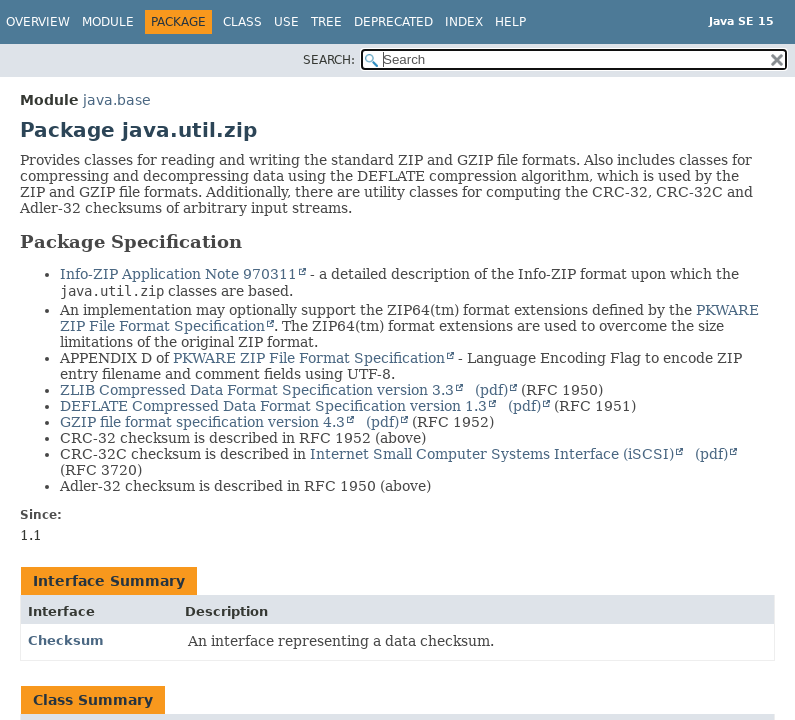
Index (464, 22)
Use (286, 22)
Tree (326, 22)
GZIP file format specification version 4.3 (202, 422)
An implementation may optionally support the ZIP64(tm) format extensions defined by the (376, 310)
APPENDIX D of (114, 358)
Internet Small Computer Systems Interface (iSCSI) (492, 454)
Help (510, 22)
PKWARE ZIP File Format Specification (309, 358)
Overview (38, 22)
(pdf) (491, 390)
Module (108, 22)
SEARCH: (329, 60)
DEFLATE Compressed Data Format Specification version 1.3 (273, 406)
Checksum (66, 640)
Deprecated (393, 22)
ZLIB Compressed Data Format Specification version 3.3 (257, 390)
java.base (117, 100)
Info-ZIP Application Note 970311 (178, 274)
